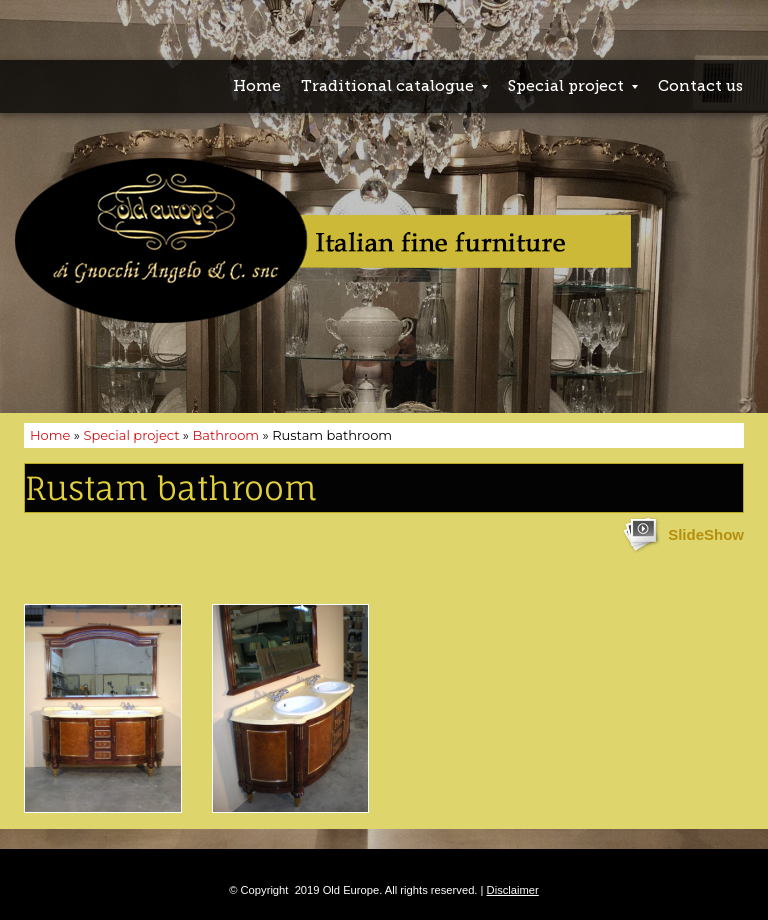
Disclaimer (513, 890)
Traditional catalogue (394, 86)
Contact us (700, 86)
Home (257, 86)
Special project (573, 86)
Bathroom (225, 435)
